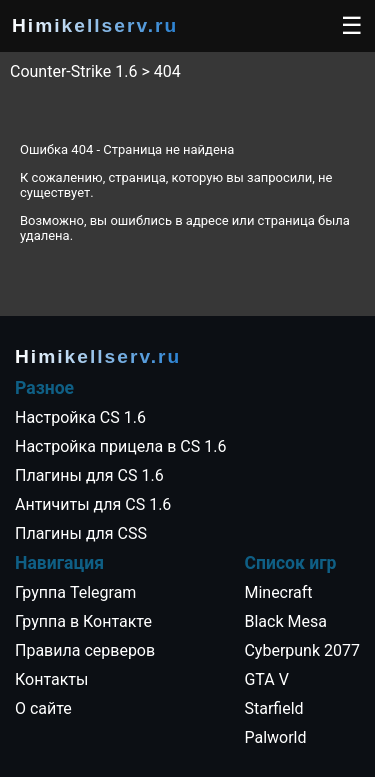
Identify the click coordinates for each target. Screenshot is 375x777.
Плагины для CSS (81, 533)
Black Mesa (285, 621)
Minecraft (278, 592)
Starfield (273, 708)
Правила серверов (85, 650)
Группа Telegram (75, 592)
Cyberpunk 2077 (302, 650)
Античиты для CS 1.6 (93, 504)
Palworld (275, 737)
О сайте (43, 708)
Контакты (51, 679)
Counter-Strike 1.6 (73, 71)
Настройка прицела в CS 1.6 (120, 446)
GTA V (266, 679)
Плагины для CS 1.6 (89, 475)
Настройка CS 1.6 (80, 417)
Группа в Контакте (83, 621)
